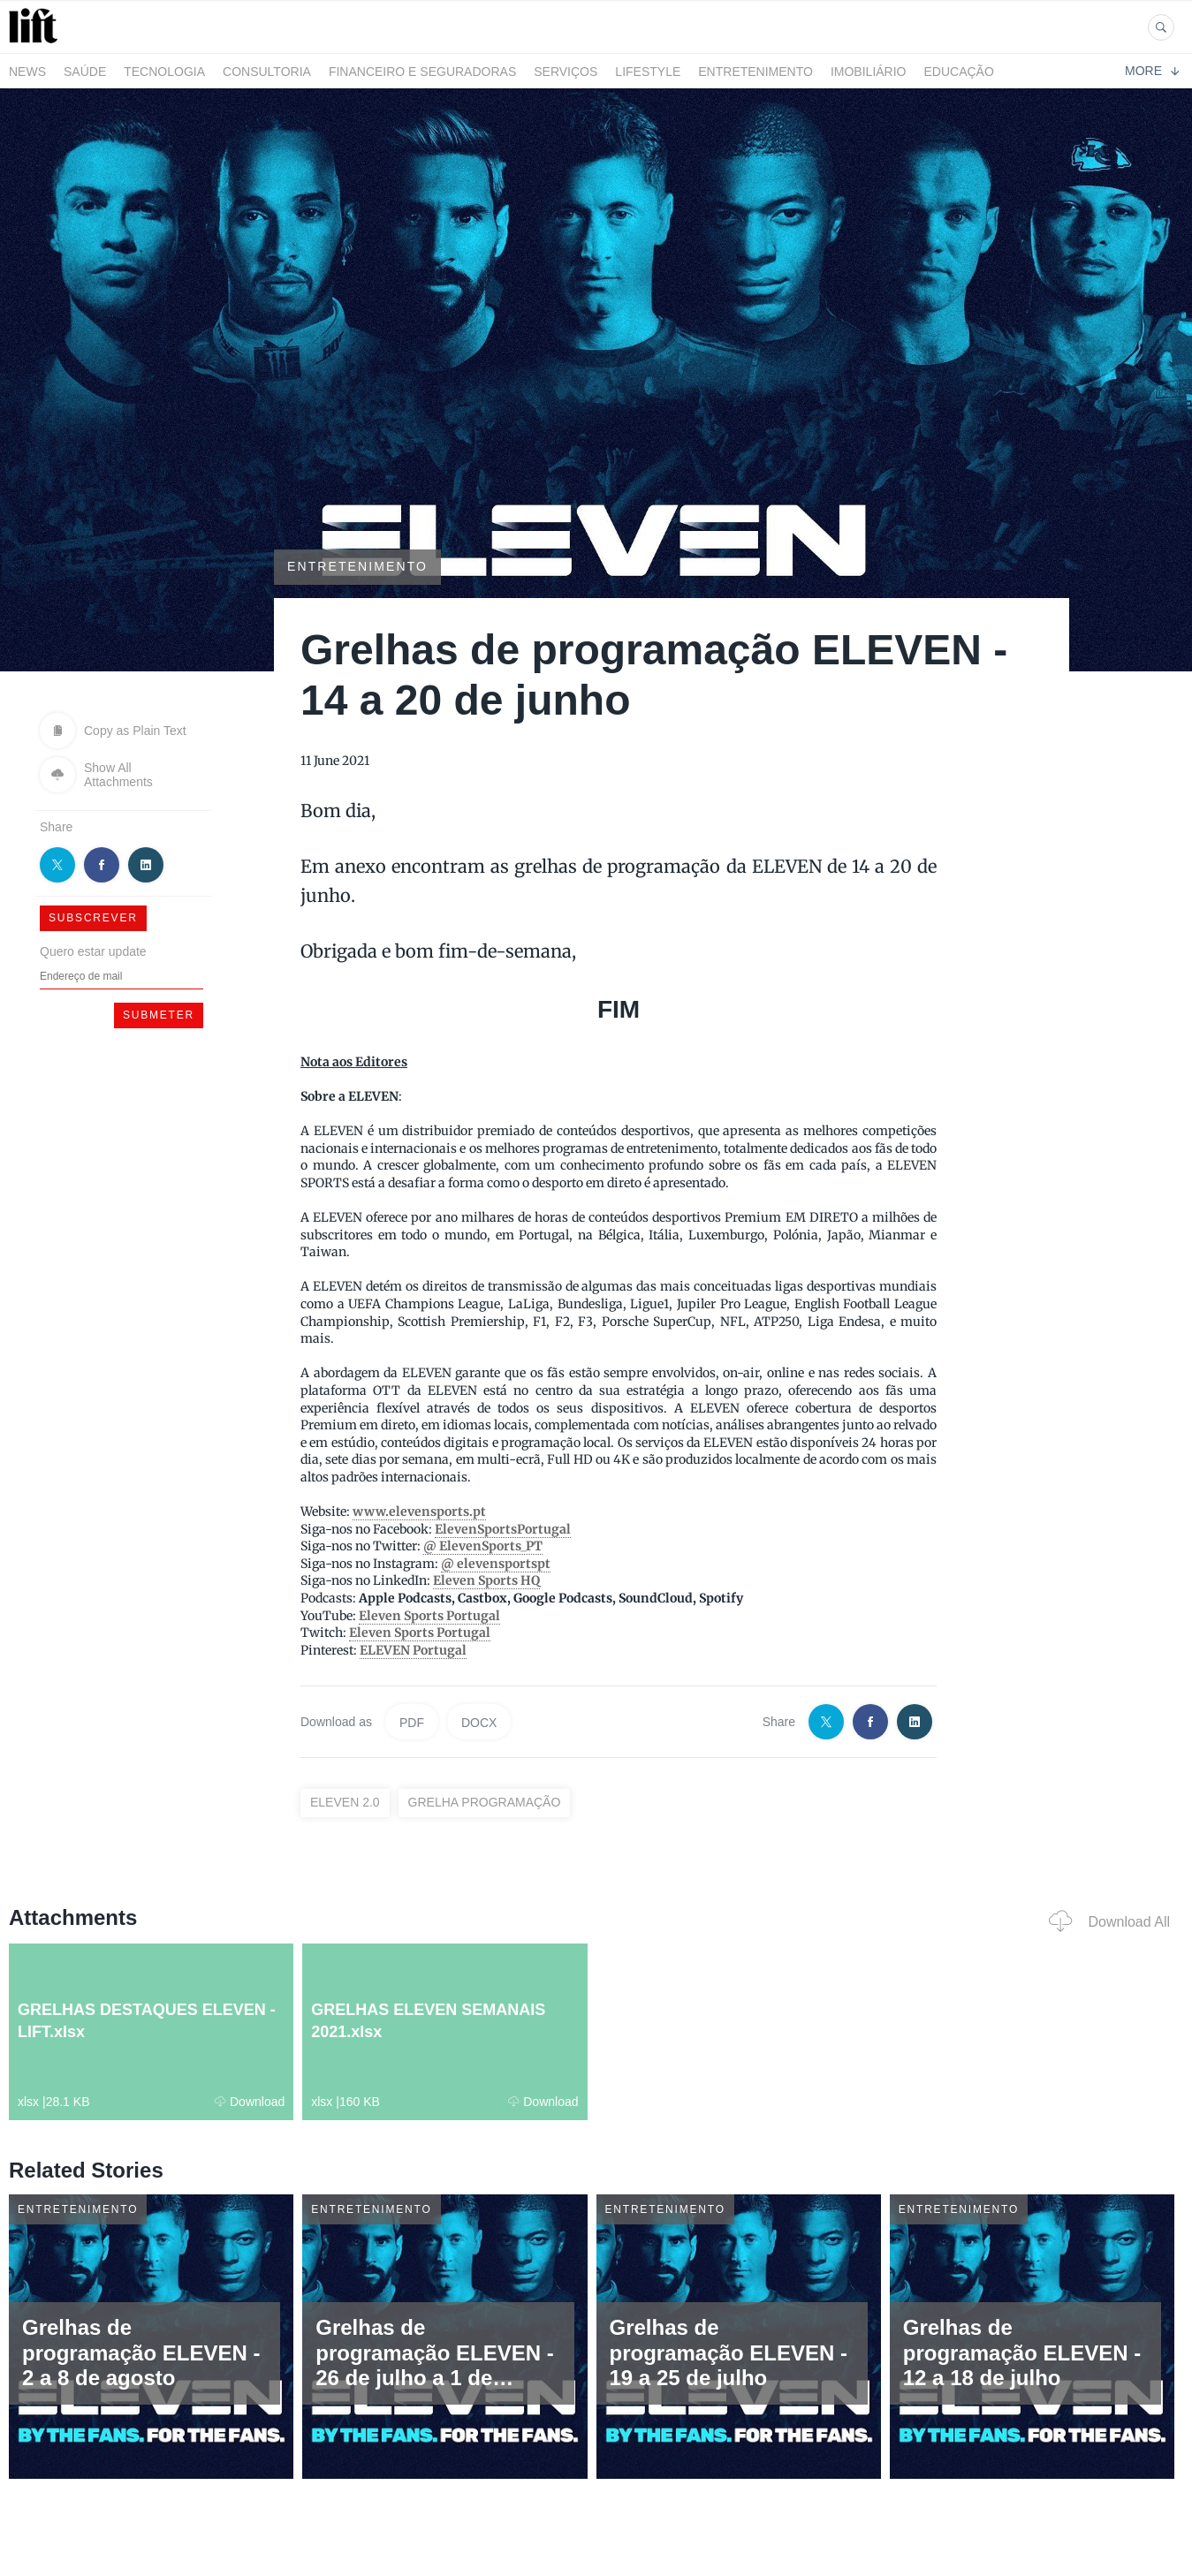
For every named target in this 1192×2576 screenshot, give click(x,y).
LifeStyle (647, 71)
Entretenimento (755, 71)
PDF (411, 1723)
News (27, 71)
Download (250, 2102)
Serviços (565, 71)
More (1152, 71)
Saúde (85, 71)
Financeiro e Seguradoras (422, 71)
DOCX (479, 1723)
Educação (959, 71)
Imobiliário (869, 71)
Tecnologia (164, 71)
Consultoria (267, 71)
